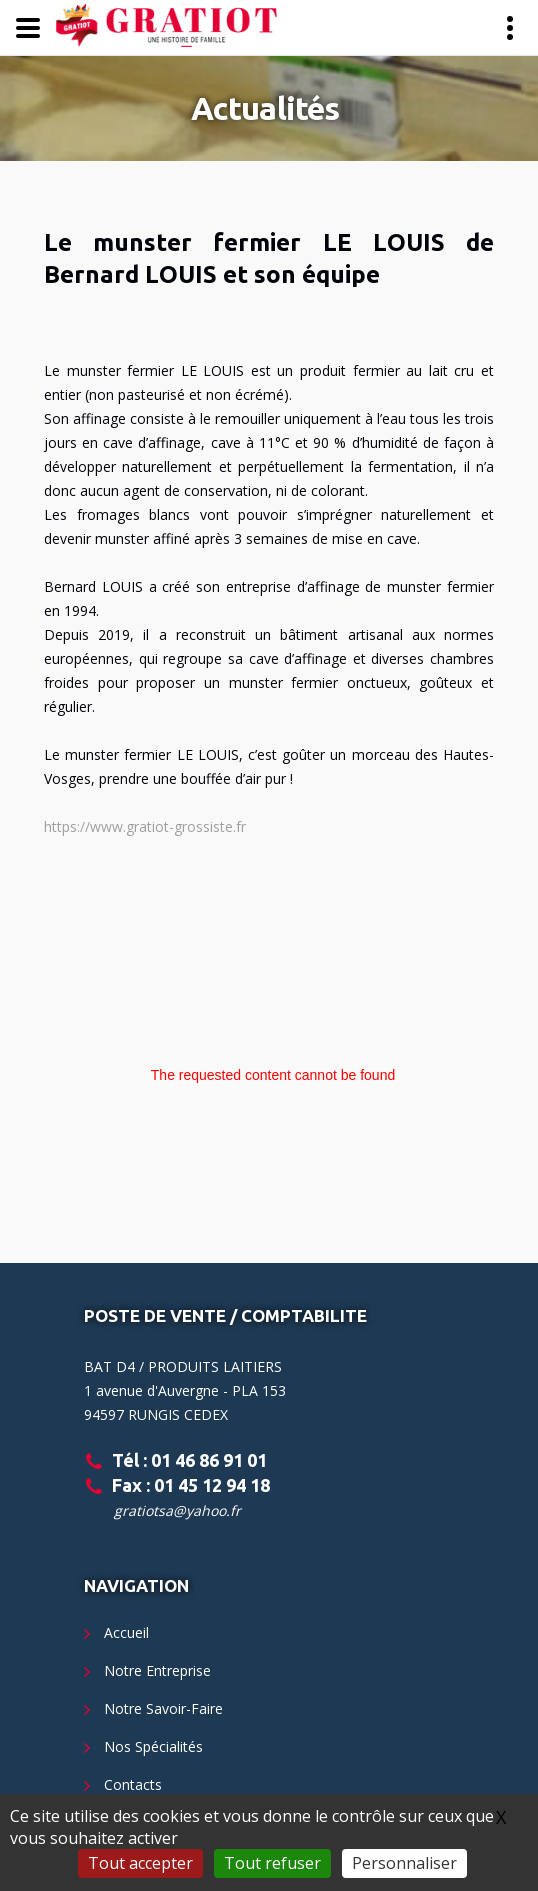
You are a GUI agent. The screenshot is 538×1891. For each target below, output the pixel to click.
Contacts (133, 1784)
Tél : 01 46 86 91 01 (189, 1460)
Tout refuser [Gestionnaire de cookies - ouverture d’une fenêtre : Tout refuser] (272, 1863)
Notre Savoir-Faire (163, 1708)
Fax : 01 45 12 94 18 (191, 1485)
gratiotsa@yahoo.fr (177, 1510)
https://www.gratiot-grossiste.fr (145, 826)
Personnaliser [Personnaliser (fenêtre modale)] (404, 1863)
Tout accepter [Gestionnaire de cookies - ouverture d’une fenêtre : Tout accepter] (140, 1863)
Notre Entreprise (157, 1670)
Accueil (126, 1632)
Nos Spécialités (153, 1746)
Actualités (265, 108)
